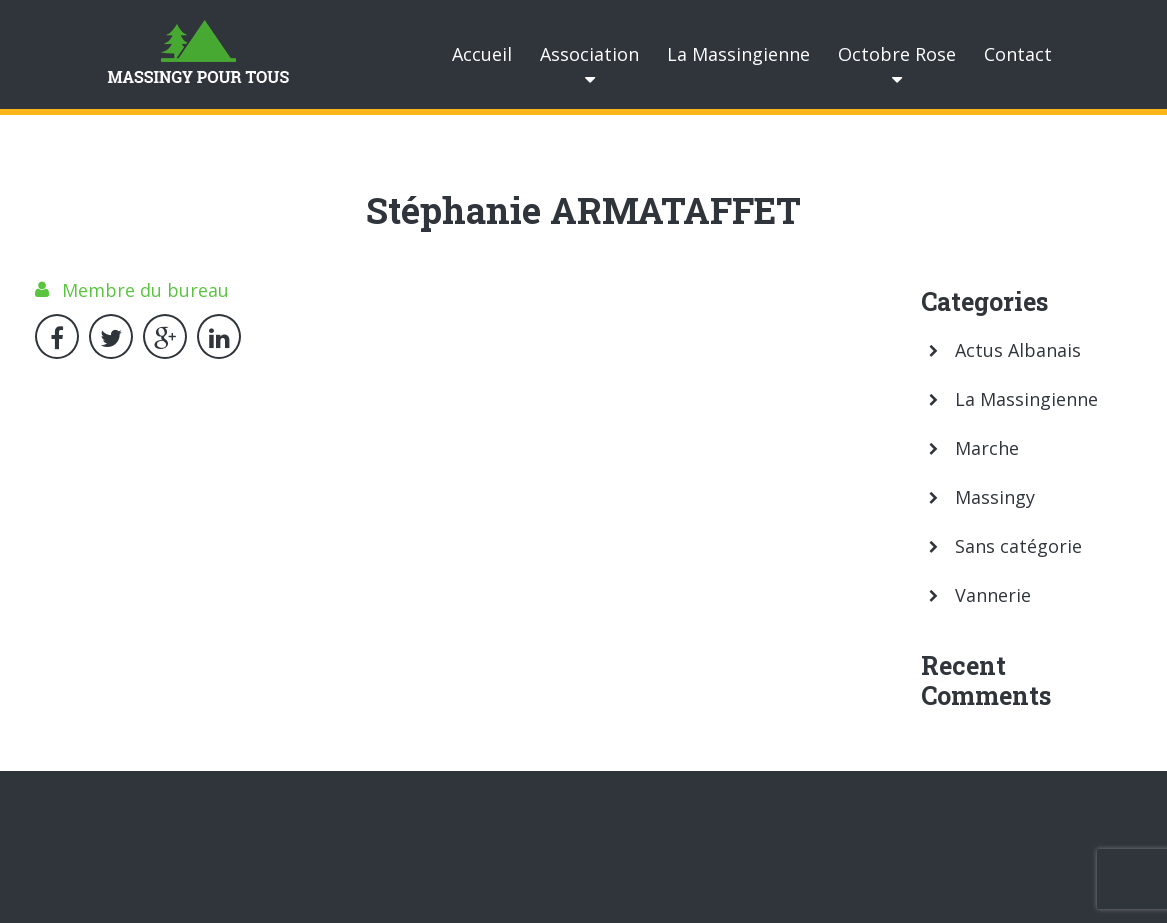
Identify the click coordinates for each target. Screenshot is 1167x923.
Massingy (995, 497)
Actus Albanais (1018, 350)
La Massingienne (738, 54)
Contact (1018, 54)
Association (589, 54)
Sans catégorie (1018, 546)
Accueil (482, 54)
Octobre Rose (897, 54)
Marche (987, 448)
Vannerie (993, 595)
